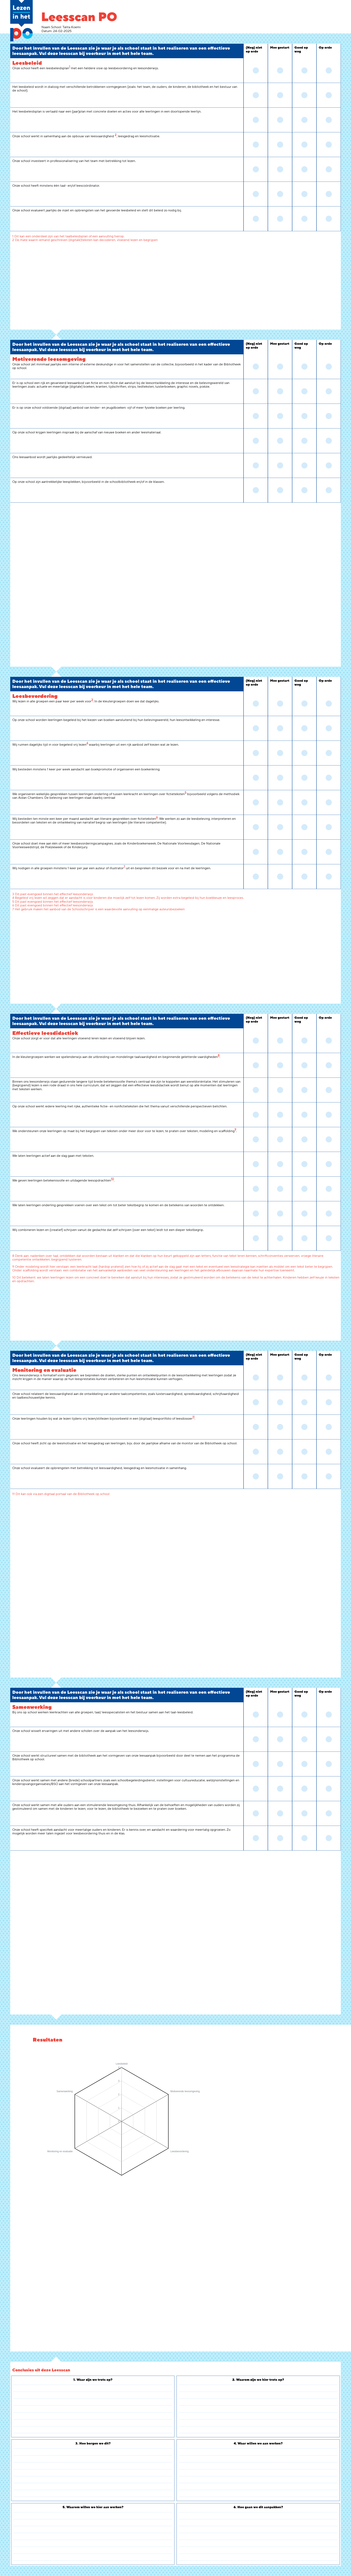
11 (193, 1417)
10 (112, 1179)
